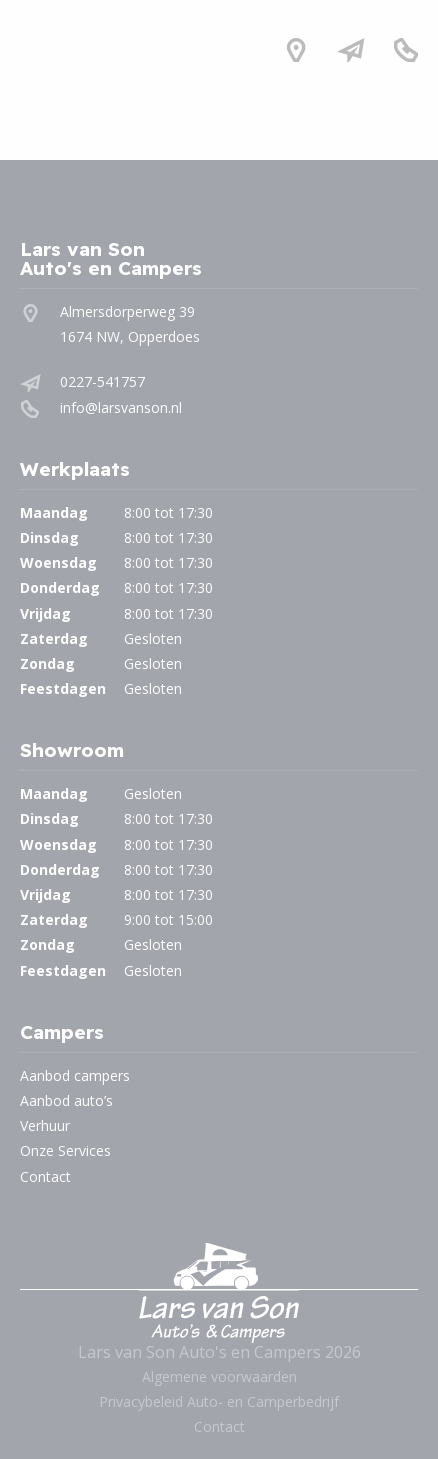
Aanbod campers (75, 1075)
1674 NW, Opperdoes (130, 336)
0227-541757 (102, 381)
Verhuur (45, 1125)
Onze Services (65, 1150)
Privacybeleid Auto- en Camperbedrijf (219, 1401)
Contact (45, 1176)
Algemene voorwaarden (219, 1376)
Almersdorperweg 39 (127, 311)
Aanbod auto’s (66, 1100)
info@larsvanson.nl (121, 407)
